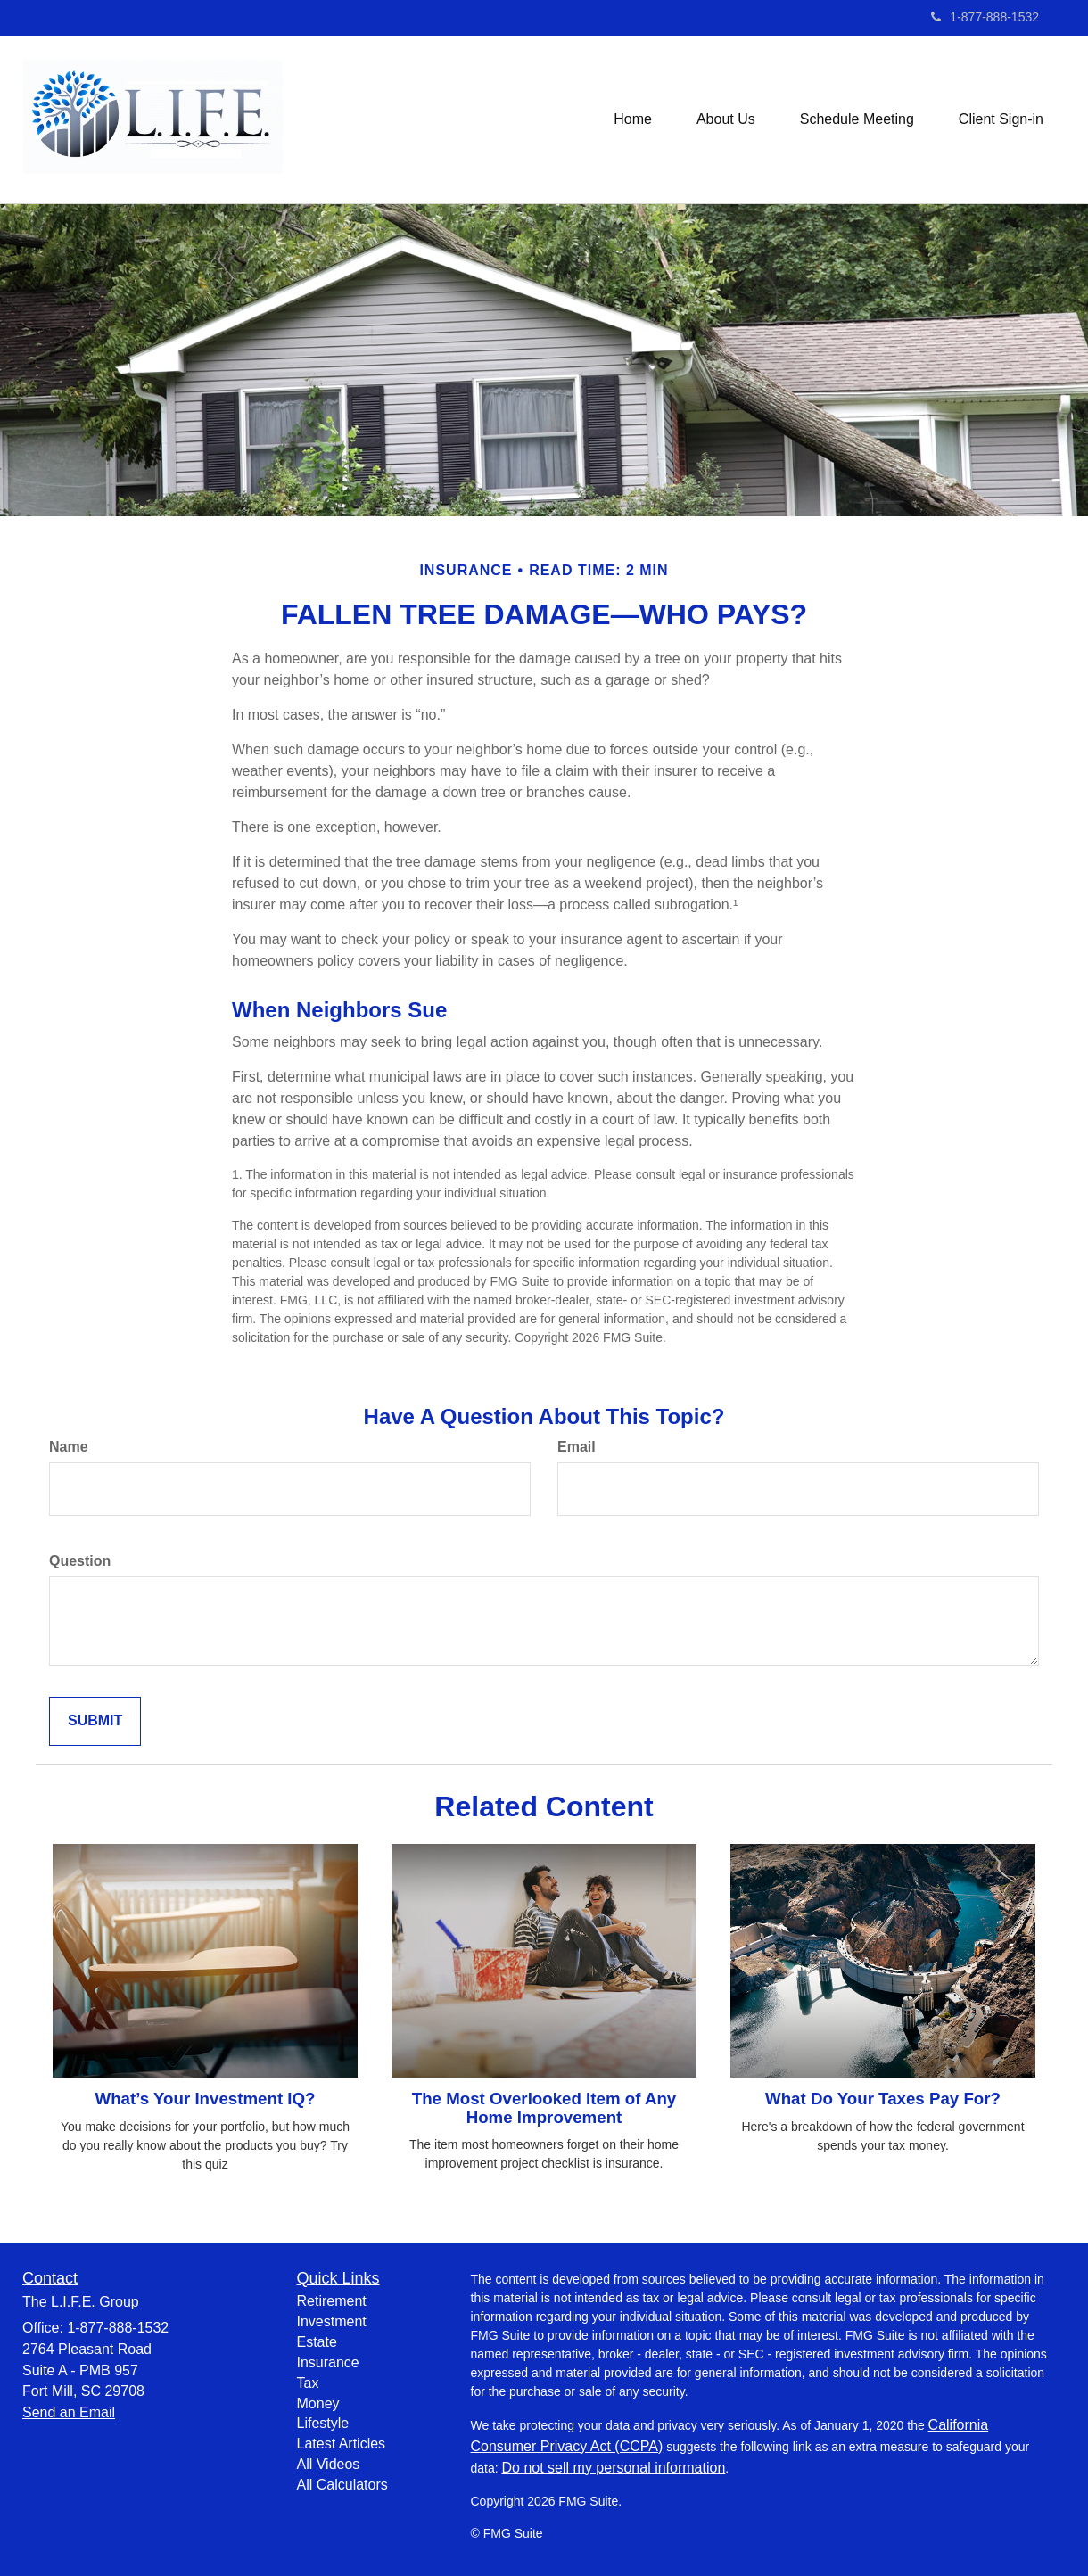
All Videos (328, 2464)
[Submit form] (95, 1721)
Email (576, 1446)
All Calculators (342, 2484)
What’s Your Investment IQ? (205, 2098)
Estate (317, 2342)
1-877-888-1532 (985, 17)
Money (318, 2403)
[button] (726, 119)
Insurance (328, 2362)
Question (80, 1560)
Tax (308, 2383)
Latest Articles (341, 2443)
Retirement (332, 2301)
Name (68, 1446)
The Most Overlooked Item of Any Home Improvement (544, 2108)
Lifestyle (323, 2423)
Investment (332, 2321)
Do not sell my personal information (614, 2467)
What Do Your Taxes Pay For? (883, 2098)
